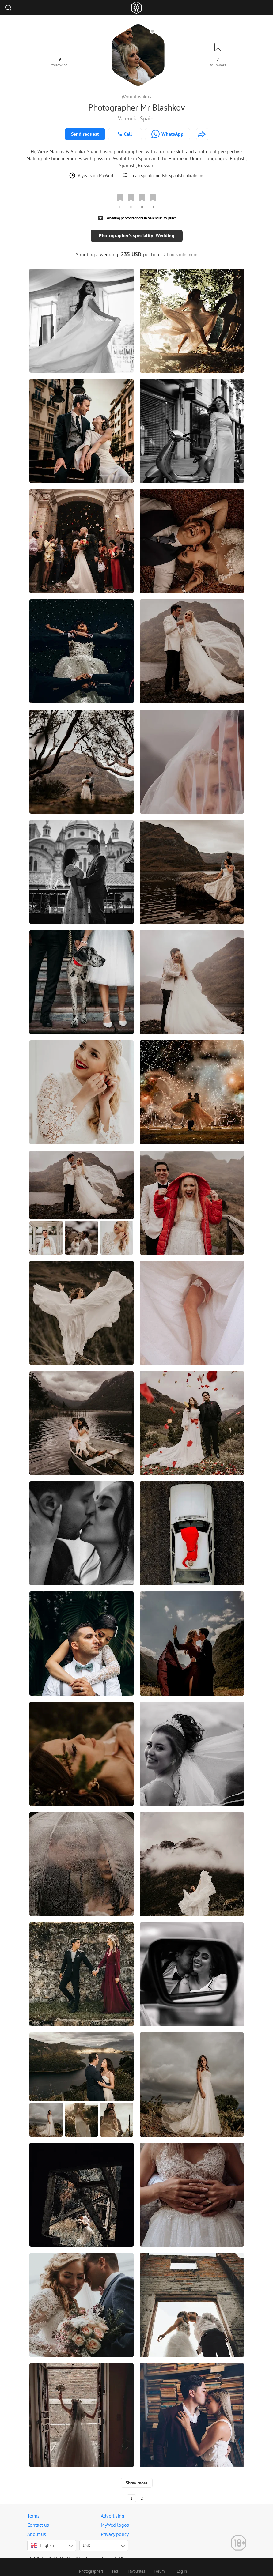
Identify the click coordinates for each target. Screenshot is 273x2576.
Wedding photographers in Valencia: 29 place (141, 218)
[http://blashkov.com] (202, 134)
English (42, 2538)
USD (86, 2538)
